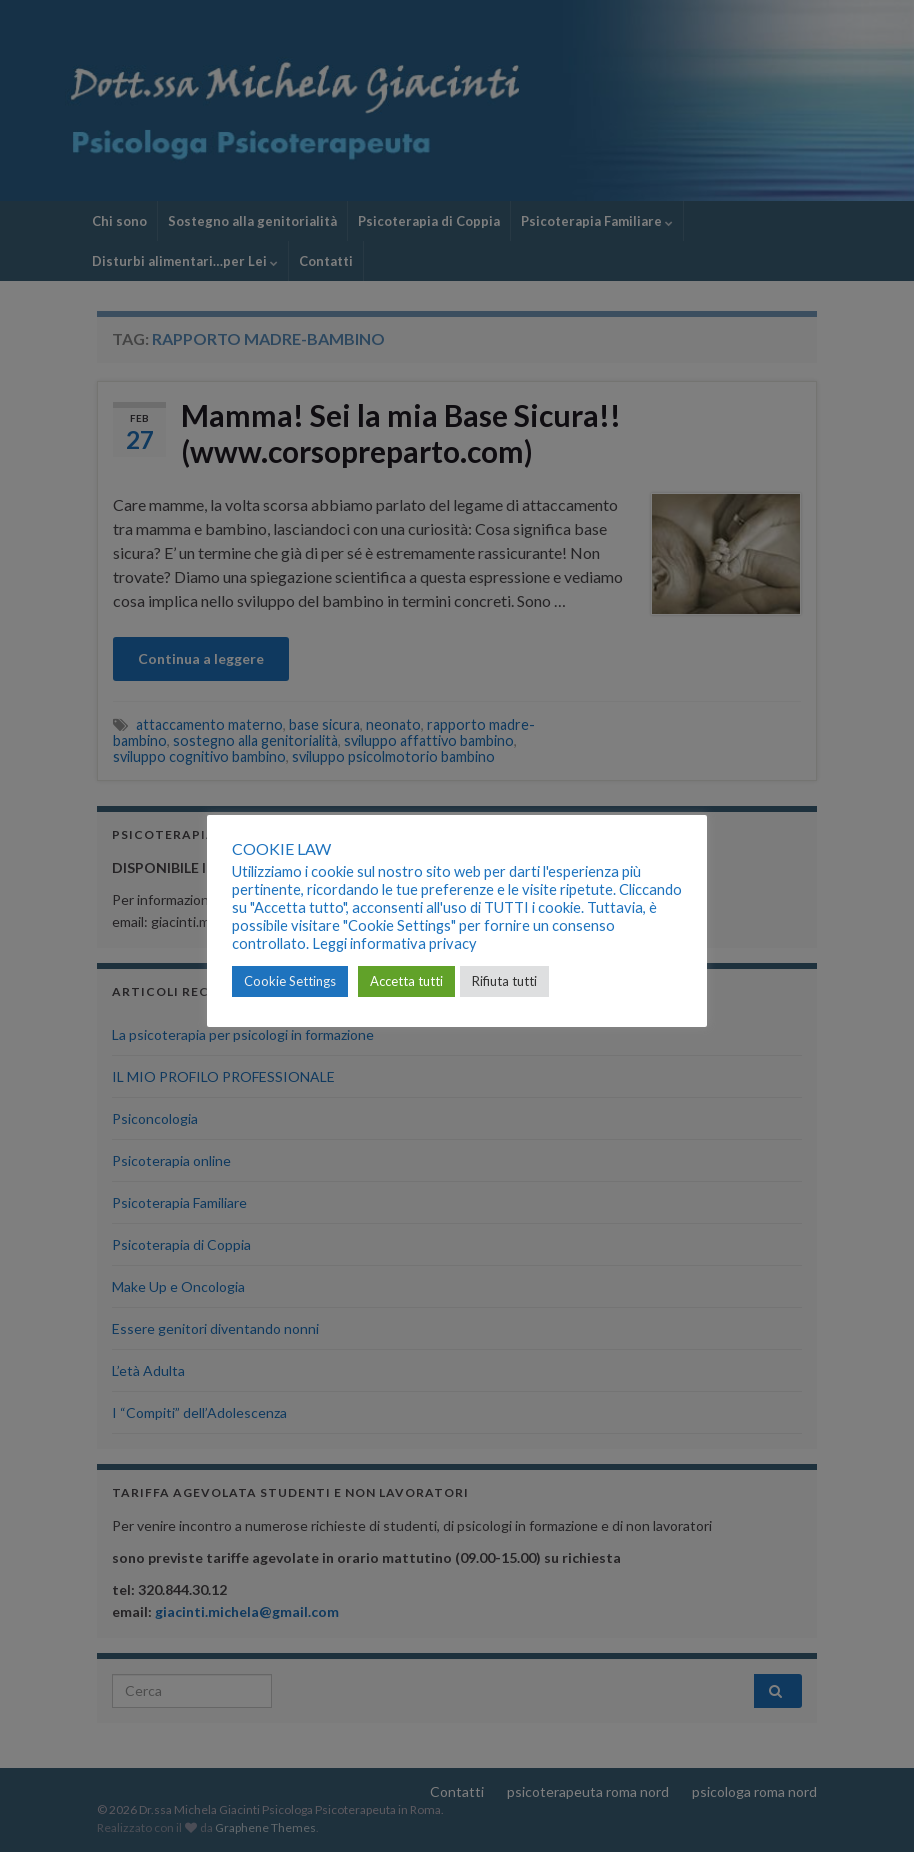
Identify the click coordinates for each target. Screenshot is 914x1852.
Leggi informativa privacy (394, 943)
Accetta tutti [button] (406, 981)
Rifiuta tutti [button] (504, 981)
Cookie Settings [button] (290, 981)
